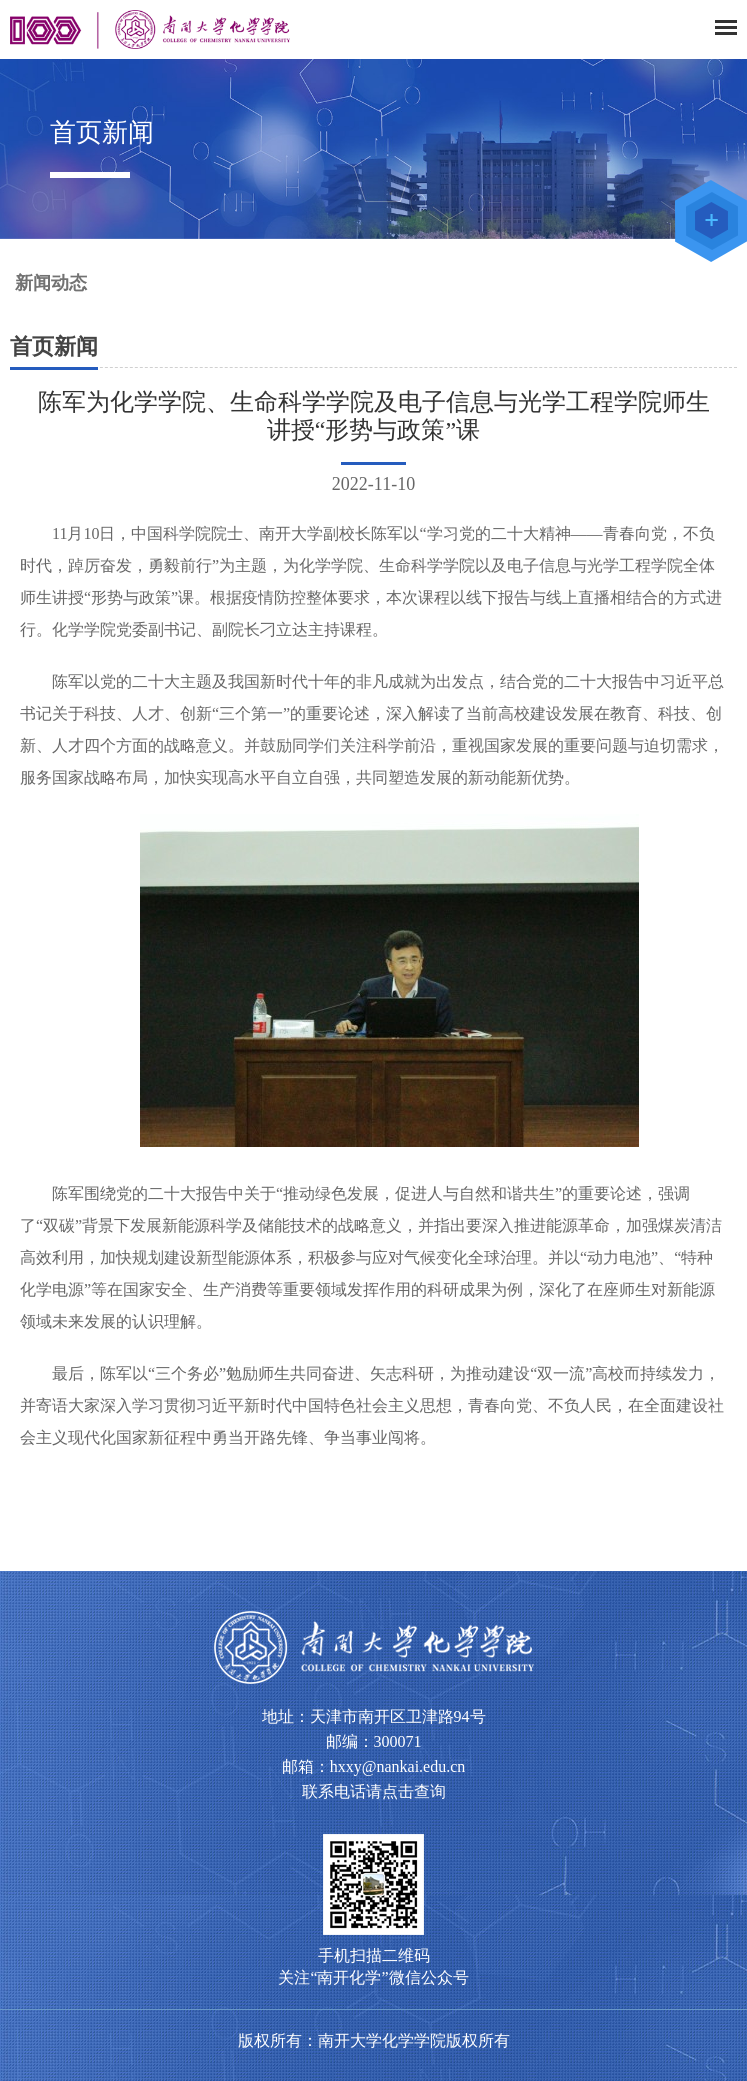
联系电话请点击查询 (374, 1791)
